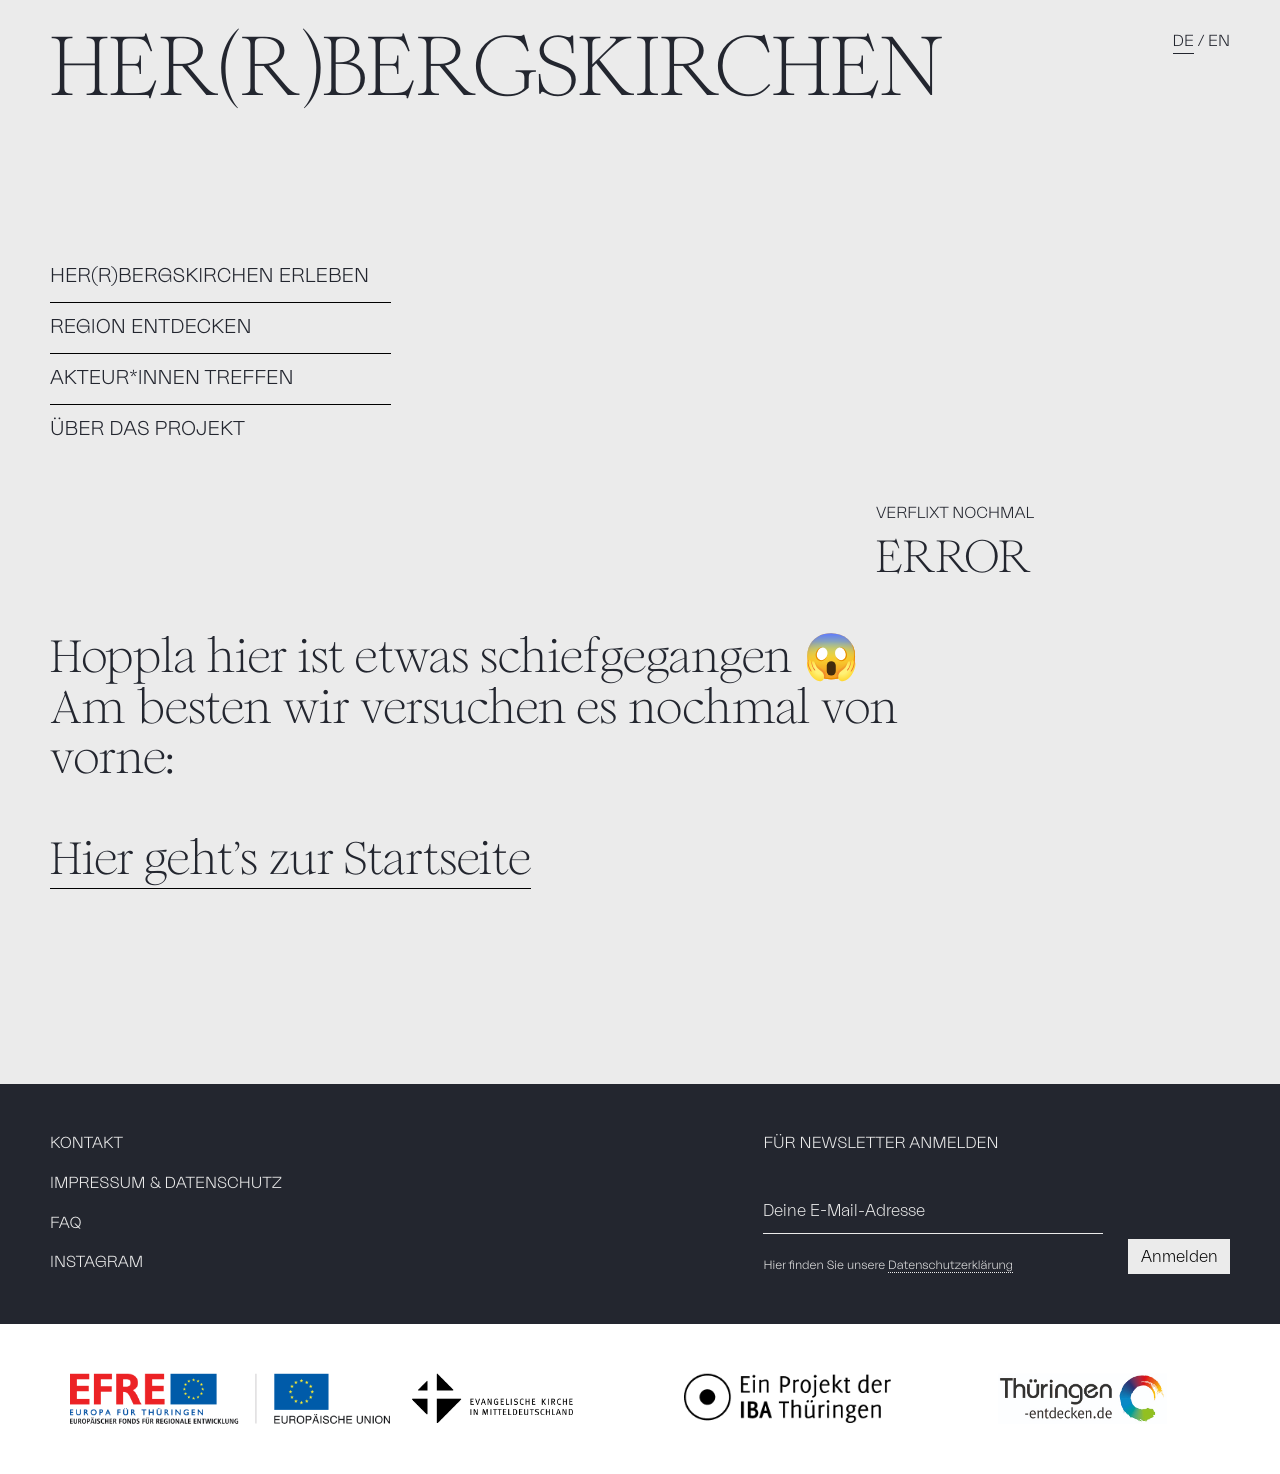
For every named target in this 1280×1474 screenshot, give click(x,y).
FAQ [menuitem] (66, 1224)
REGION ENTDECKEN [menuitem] (150, 327)
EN (1219, 42)
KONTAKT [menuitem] (86, 1144)
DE (1183, 42)
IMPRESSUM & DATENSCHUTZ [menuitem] (166, 1184)
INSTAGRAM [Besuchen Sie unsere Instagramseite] (96, 1263)
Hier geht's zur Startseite (290, 859)
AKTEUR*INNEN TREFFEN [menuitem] (172, 378)
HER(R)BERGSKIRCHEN (496, 66)
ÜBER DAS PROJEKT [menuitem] (147, 429)
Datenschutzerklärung (950, 1266)
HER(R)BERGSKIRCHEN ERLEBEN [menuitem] (209, 276)
